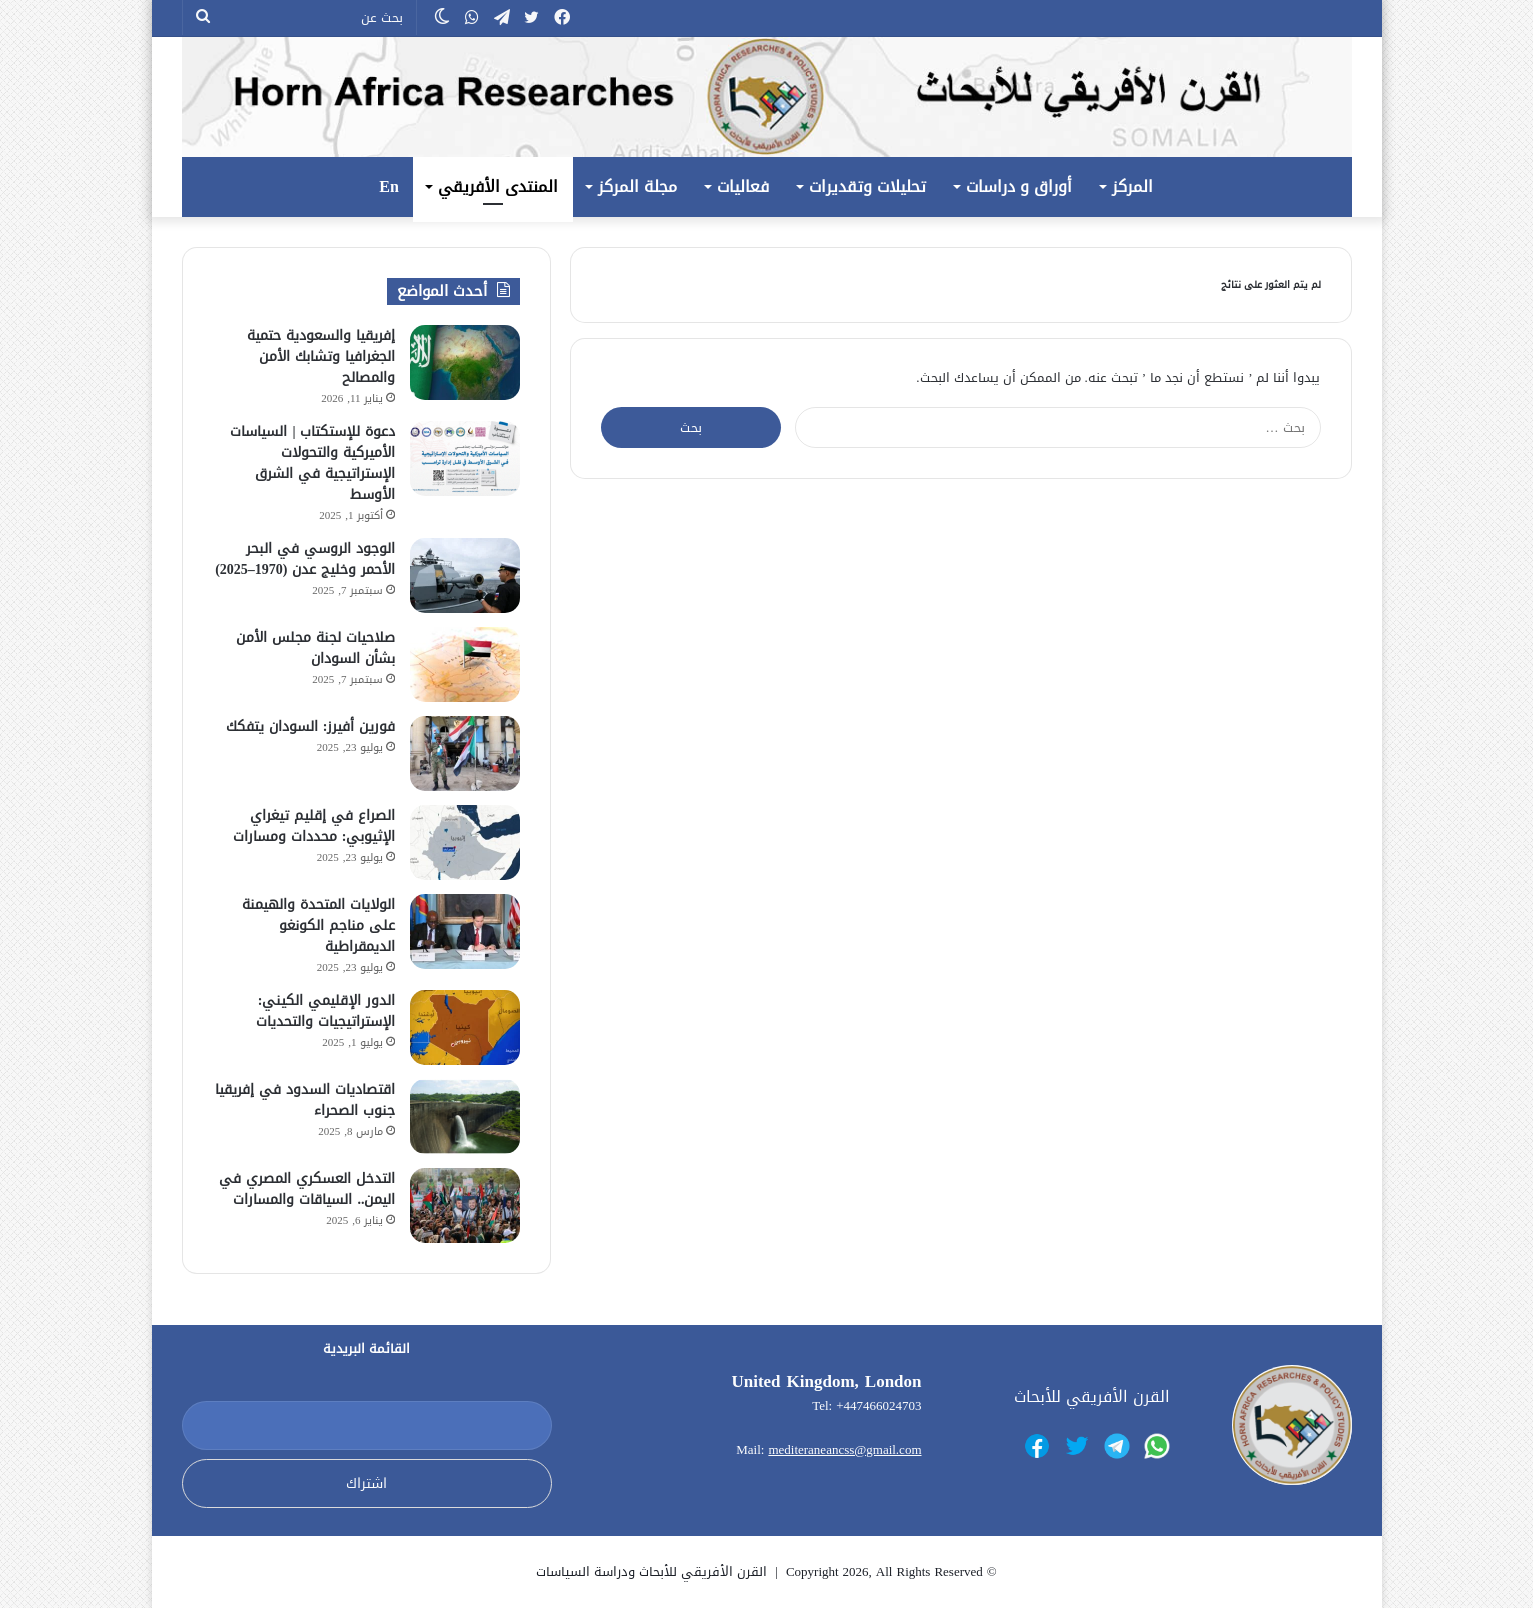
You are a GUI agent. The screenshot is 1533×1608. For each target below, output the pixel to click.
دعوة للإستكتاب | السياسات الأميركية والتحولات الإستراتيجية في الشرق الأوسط (312, 463)
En (389, 186)
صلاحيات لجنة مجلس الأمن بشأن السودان (315, 648)
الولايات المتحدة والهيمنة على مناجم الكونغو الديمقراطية (318, 925)
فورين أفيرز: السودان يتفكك (311, 726)
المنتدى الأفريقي (498, 186)
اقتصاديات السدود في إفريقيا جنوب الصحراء (305, 1100)
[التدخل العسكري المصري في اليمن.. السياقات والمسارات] (465, 1205)
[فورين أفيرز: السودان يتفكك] (465, 753)
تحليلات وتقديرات (867, 186)
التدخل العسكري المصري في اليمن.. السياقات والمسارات (307, 1189)
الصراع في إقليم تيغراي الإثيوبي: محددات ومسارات (314, 826)
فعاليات (743, 186)
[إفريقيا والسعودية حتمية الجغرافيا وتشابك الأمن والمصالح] (465, 362)
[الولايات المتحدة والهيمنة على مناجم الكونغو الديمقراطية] (465, 931)
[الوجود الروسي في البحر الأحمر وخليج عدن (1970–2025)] (465, 575)
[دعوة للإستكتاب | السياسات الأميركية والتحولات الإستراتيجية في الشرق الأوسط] (465, 458)
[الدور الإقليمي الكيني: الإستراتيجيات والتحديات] (465, 1027)
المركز (1132, 186)
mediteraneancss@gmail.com (844, 1449)
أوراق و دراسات (1019, 186)
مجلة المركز (637, 186)
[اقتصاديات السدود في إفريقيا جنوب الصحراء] (465, 1116)
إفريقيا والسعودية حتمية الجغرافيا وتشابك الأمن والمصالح (321, 356)
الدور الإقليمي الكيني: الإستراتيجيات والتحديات (325, 1011)
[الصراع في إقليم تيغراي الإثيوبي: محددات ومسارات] (465, 842)
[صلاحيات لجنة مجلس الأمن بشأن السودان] (465, 664)
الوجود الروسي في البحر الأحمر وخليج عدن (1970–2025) (305, 559)
